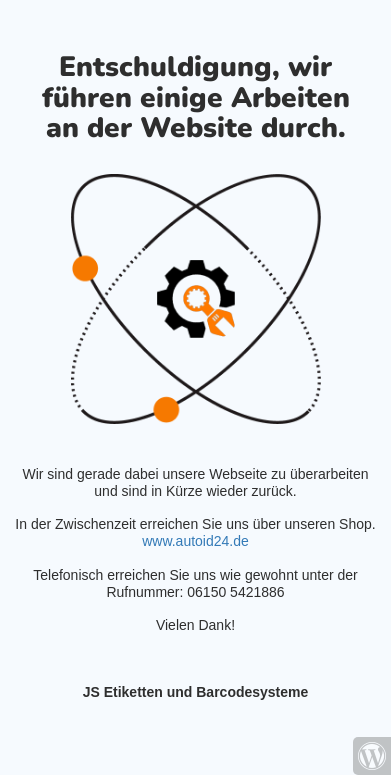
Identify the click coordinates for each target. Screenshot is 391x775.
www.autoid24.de (195, 541)
